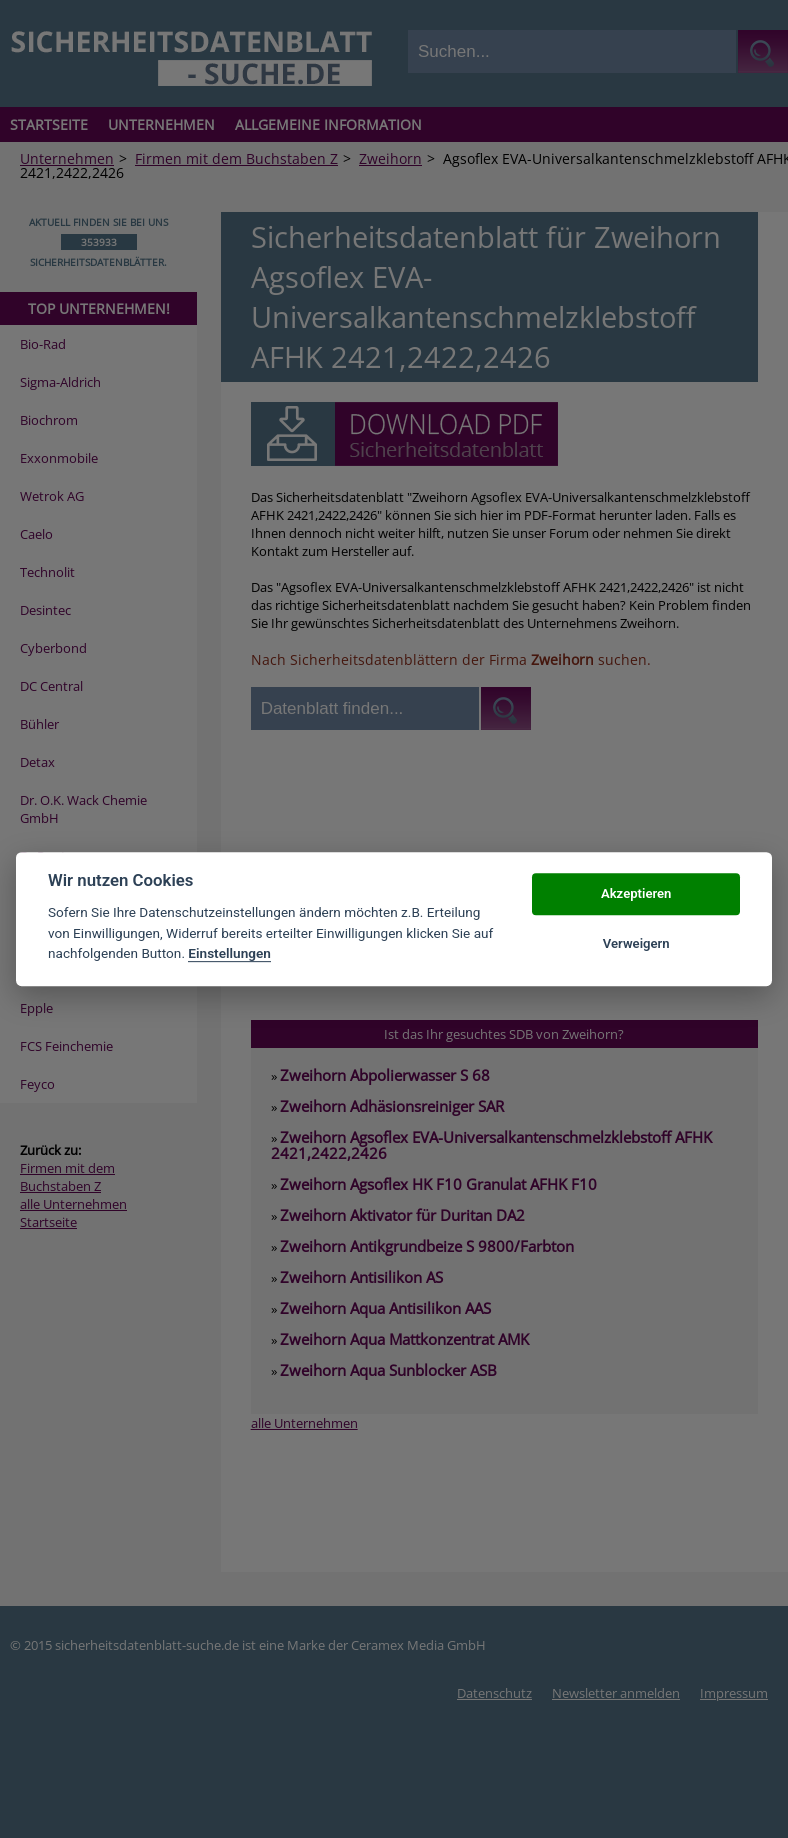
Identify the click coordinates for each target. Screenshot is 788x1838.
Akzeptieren (636, 893)
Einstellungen (229, 953)
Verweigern (636, 943)
